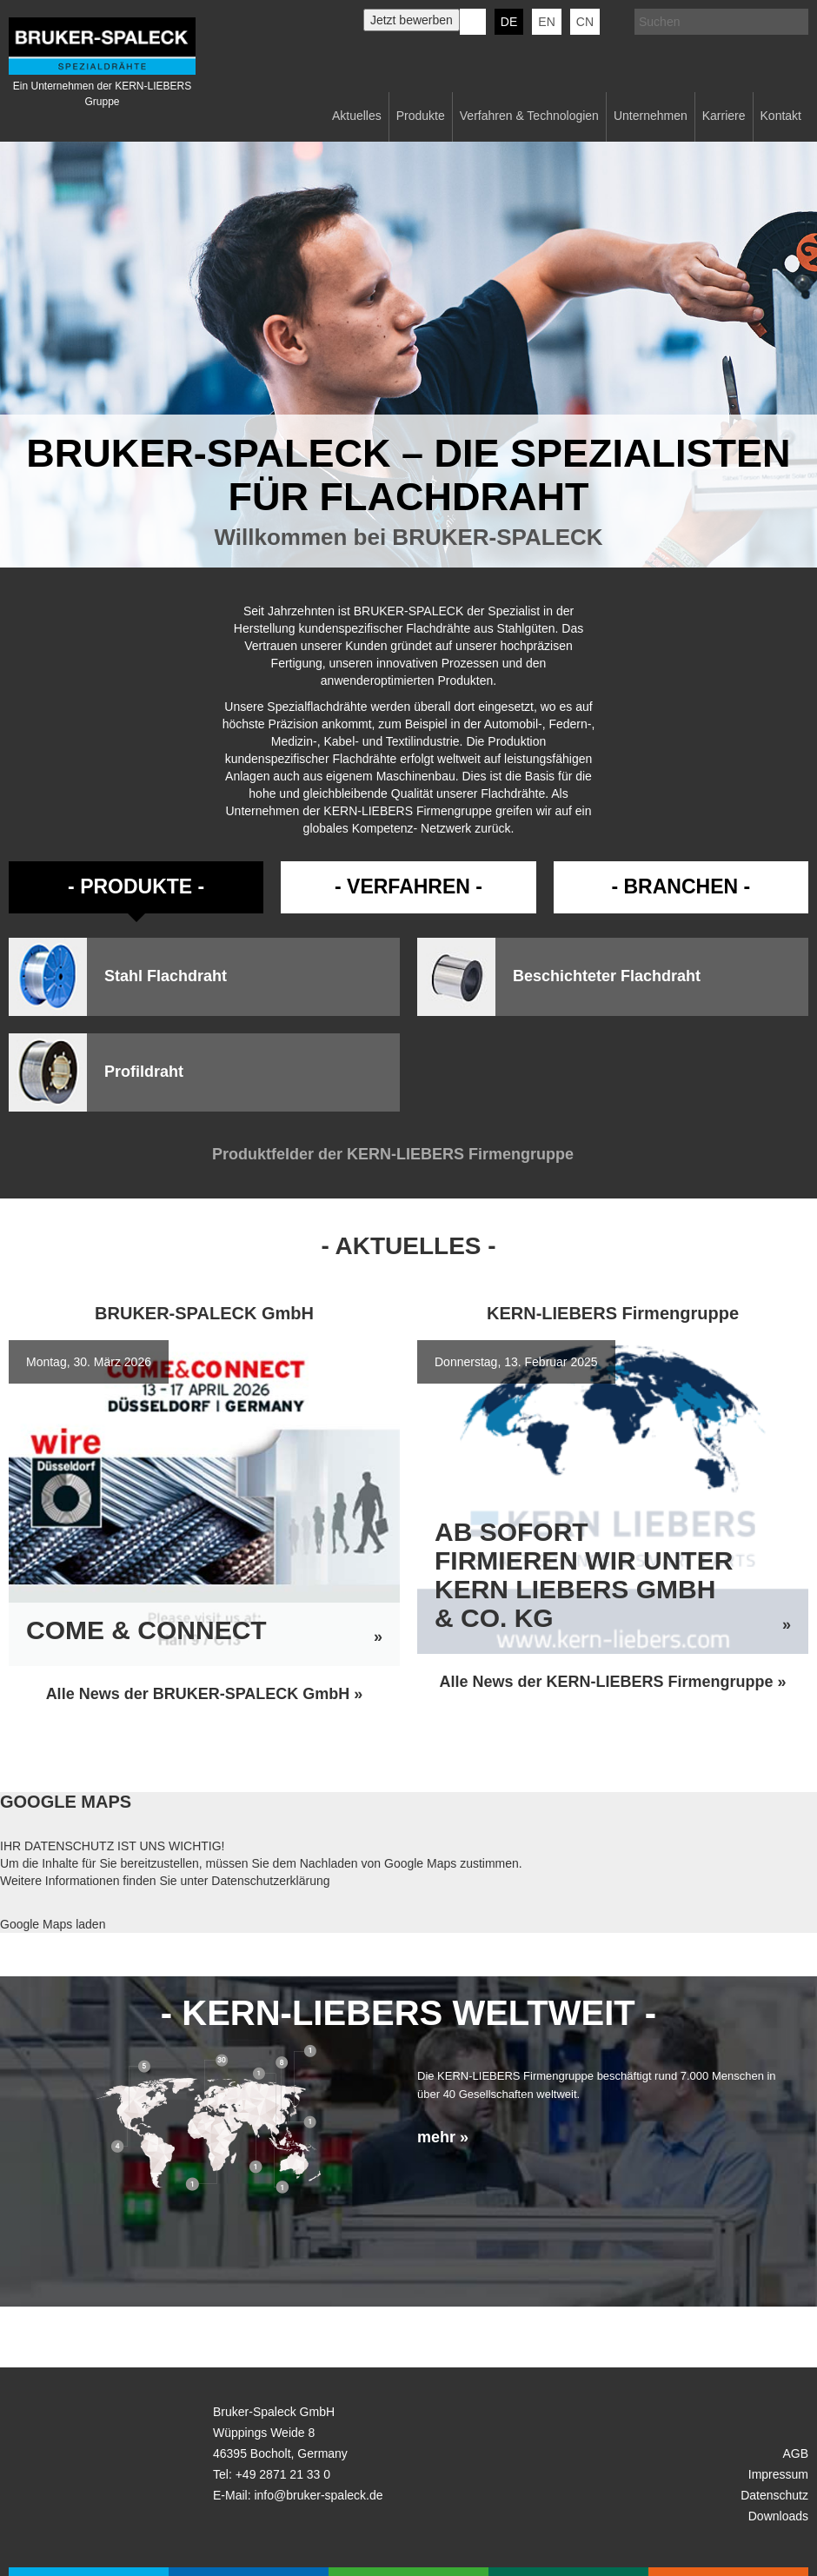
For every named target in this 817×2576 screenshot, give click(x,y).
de (509, 22)
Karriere (724, 116)
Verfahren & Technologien (529, 116)
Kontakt (781, 116)
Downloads (778, 2516)
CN (585, 22)
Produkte (420, 116)
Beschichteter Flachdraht (607, 976)
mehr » (442, 2137)
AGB (795, 2453)
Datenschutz (774, 2495)
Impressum (778, 2474)
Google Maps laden (52, 1924)
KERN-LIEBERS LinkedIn (473, 22)
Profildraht (143, 1072)
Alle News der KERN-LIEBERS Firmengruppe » (612, 1681)
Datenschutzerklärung (270, 1881)
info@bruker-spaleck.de (318, 2495)
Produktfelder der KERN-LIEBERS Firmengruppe (408, 1154)
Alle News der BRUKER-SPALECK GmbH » (204, 1694)
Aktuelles (357, 116)
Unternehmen (650, 116)
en (546, 22)
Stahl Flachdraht (165, 976)
